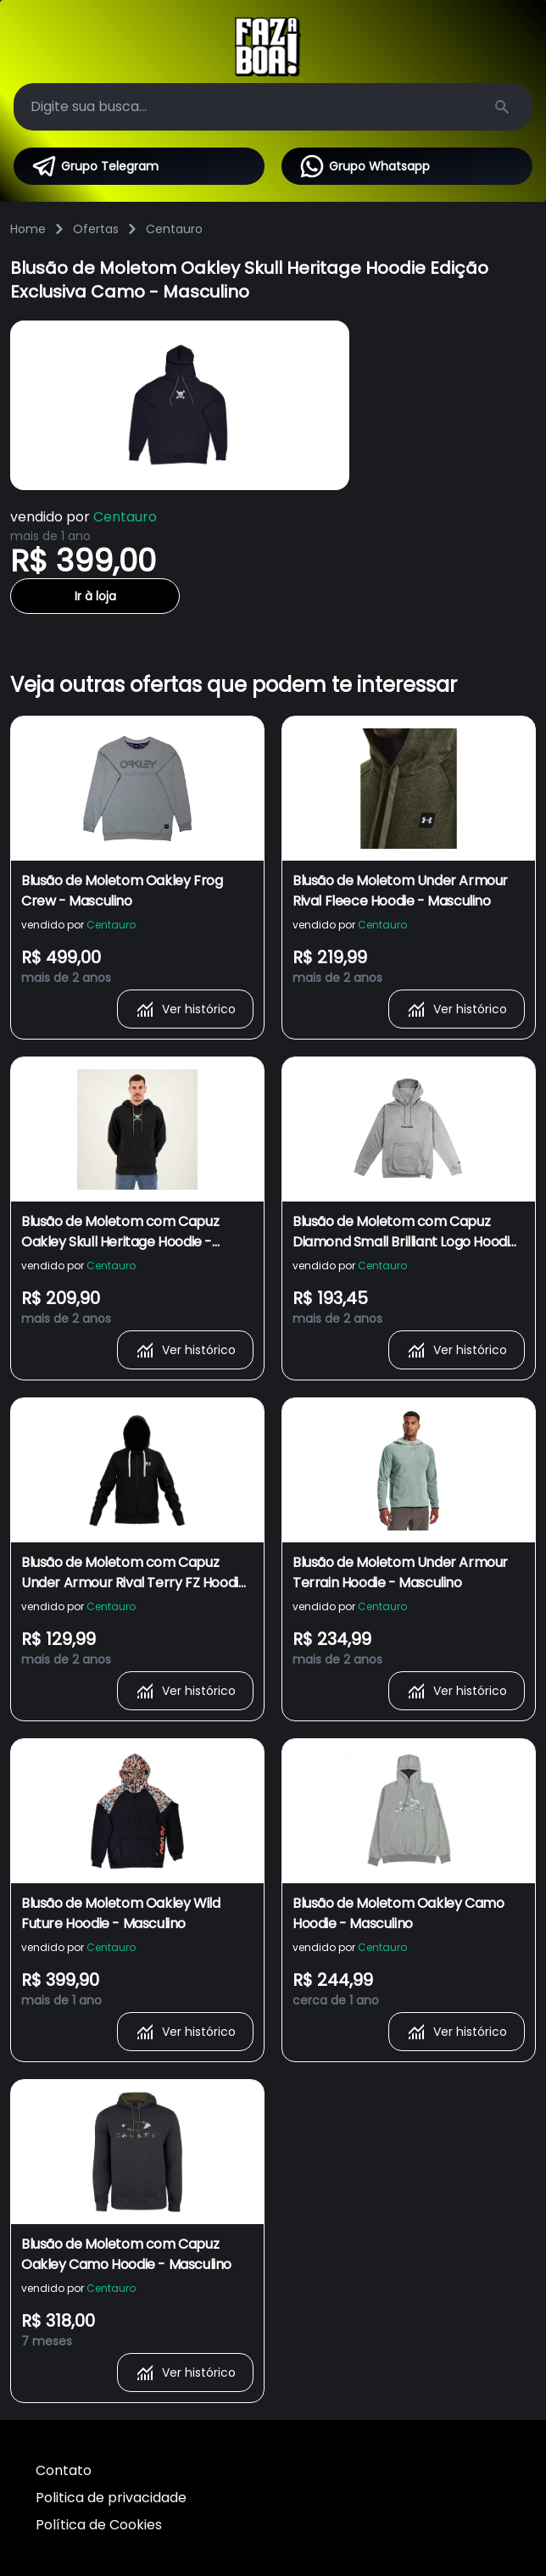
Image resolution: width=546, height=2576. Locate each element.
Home (28, 228)
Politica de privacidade (111, 2497)
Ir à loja (95, 596)
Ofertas (96, 228)
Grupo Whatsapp (364, 166)
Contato (64, 2470)
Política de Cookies (99, 2524)
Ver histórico (185, 1009)
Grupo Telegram (95, 166)
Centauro (174, 228)
